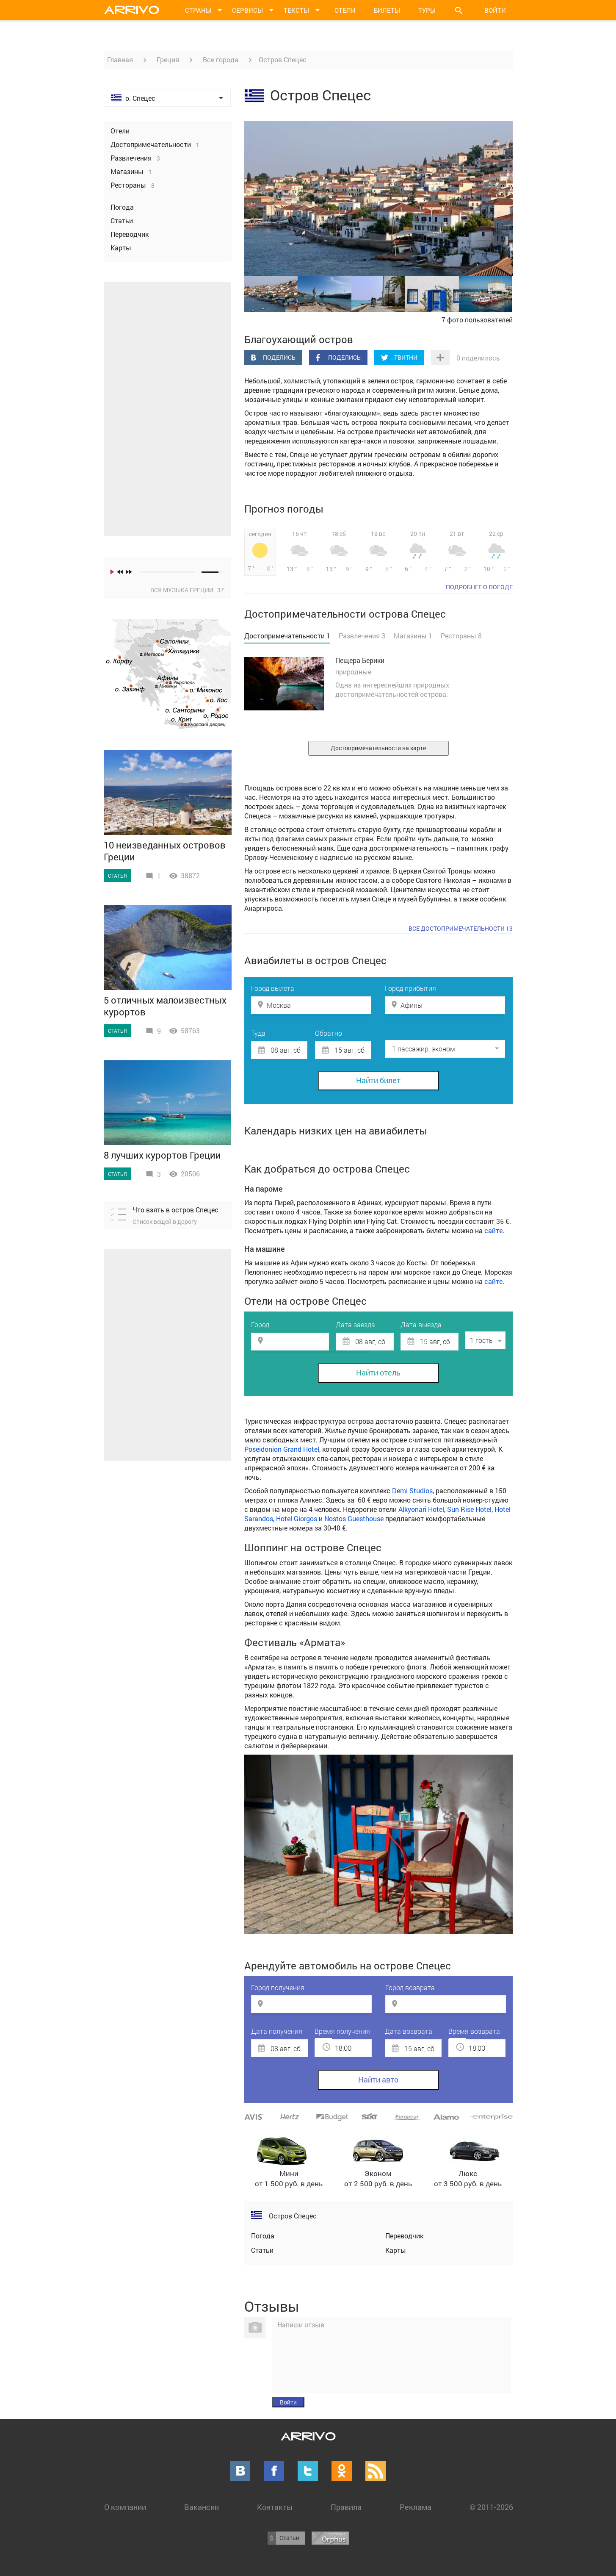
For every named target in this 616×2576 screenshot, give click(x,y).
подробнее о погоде (479, 587)
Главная (120, 59)
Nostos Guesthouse (354, 1518)
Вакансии (201, 2507)
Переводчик (404, 2235)
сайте (493, 1230)
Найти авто (378, 2079)
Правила (346, 2507)
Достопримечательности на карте (378, 748)
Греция (168, 59)
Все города (220, 59)
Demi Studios (412, 1490)
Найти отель (378, 1372)
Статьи (262, 2250)
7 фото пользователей (477, 319)
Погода (262, 2235)
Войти (495, 10)
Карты (395, 2250)
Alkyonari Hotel (421, 1509)
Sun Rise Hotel (469, 1509)
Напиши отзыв (300, 2324)
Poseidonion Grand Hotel (281, 1449)
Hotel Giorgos (296, 1518)
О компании (125, 2507)
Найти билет (378, 1080)
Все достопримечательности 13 (461, 928)
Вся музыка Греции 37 (187, 590)
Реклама (415, 2507)
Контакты (275, 2507)
